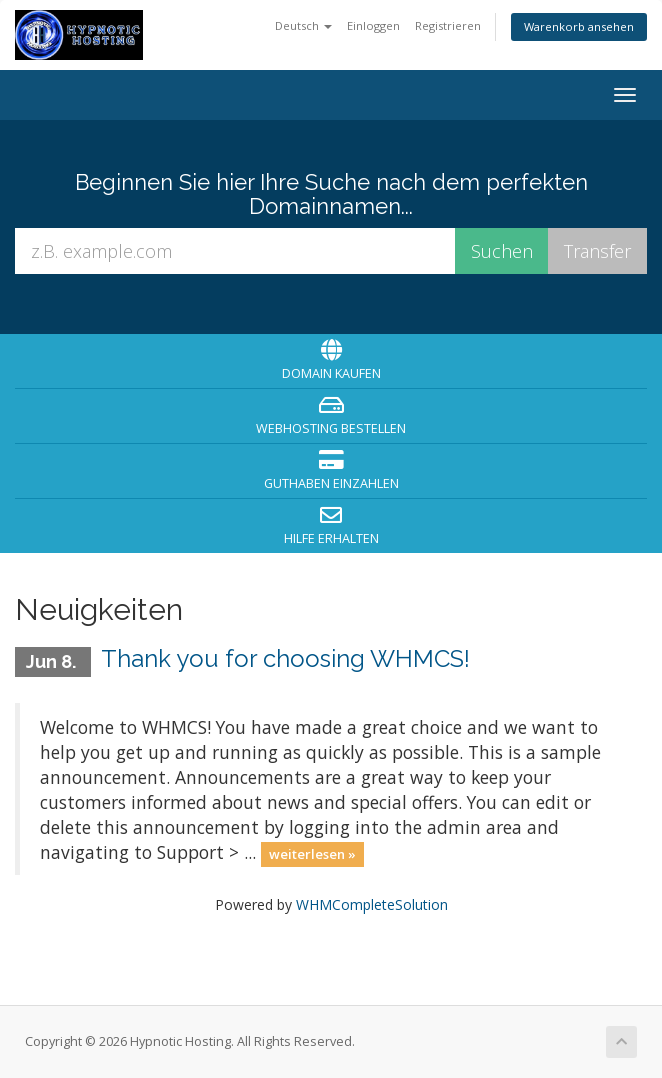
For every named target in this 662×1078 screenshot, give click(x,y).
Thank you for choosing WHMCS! (285, 658)
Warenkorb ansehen (579, 26)
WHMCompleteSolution (372, 904)
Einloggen (373, 25)
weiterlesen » (312, 854)
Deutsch (303, 25)
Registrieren (448, 25)
